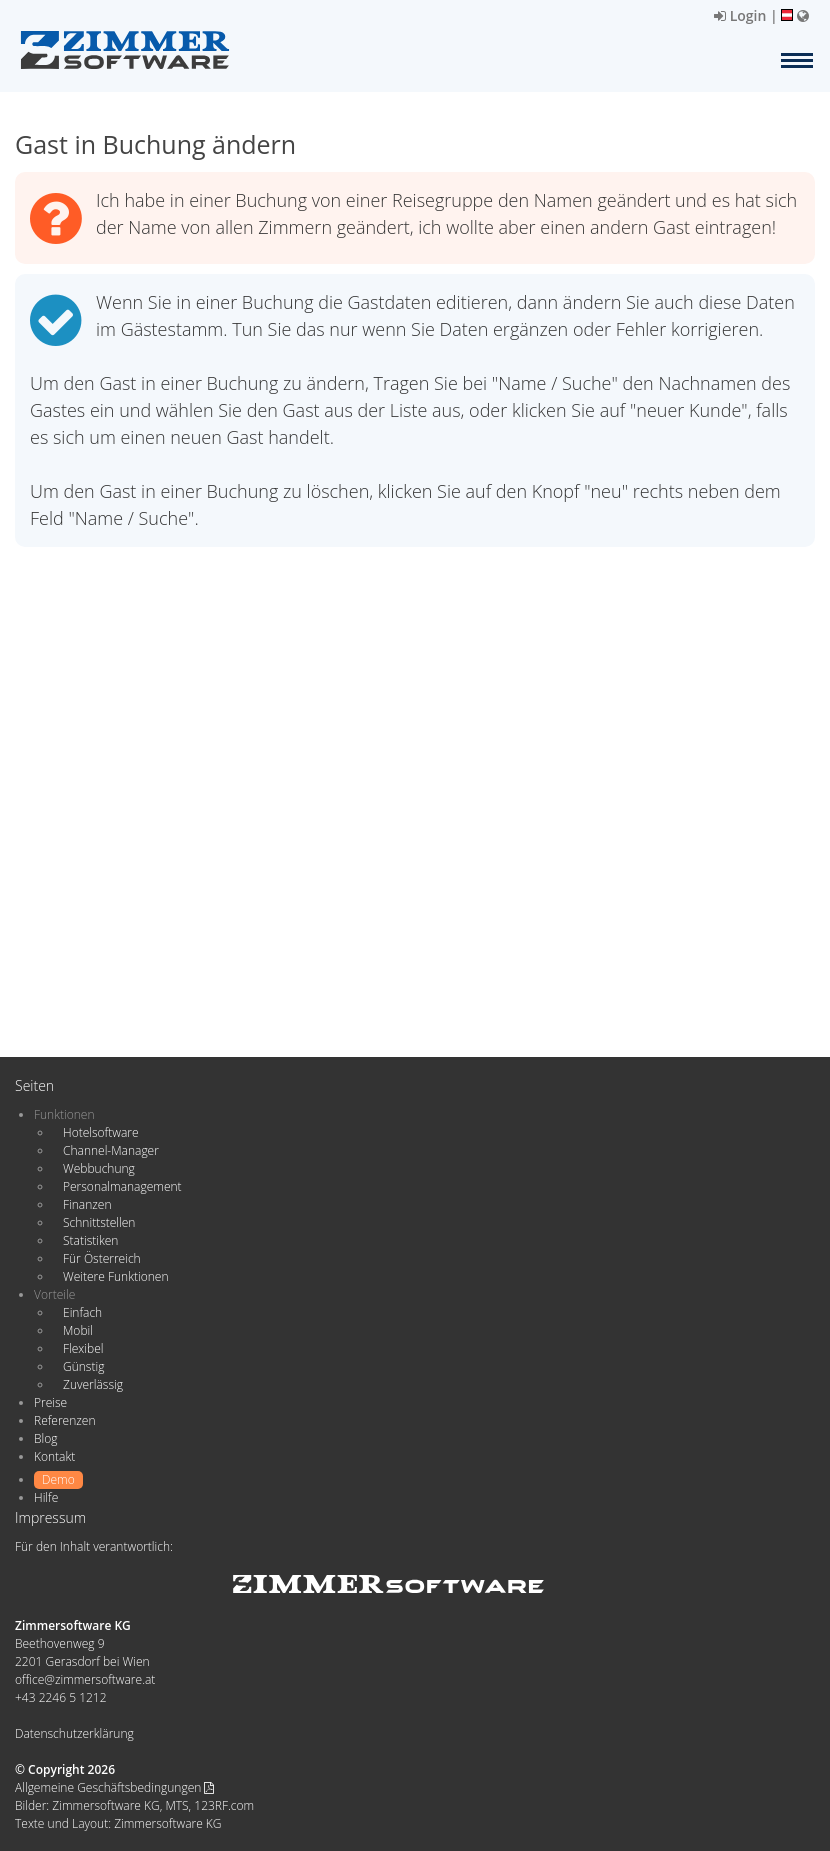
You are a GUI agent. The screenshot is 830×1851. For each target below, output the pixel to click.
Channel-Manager (111, 1150)
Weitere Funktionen (116, 1276)
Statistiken (90, 1240)
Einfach (82, 1312)
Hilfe (46, 1497)
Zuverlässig (93, 1384)
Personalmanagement (122, 1186)
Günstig (83, 1366)
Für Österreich (102, 1258)
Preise (50, 1402)
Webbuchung (99, 1168)
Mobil (78, 1330)
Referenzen (64, 1420)
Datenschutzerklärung (74, 1733)
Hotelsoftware (101, 1132)
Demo (58, 1479)
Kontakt (54, 1456)
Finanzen (87, 1204)
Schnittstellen (99, 1222)
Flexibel (83, 1348)
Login (740, 15)
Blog (46, 1438)
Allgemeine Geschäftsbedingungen (114, 1787)
